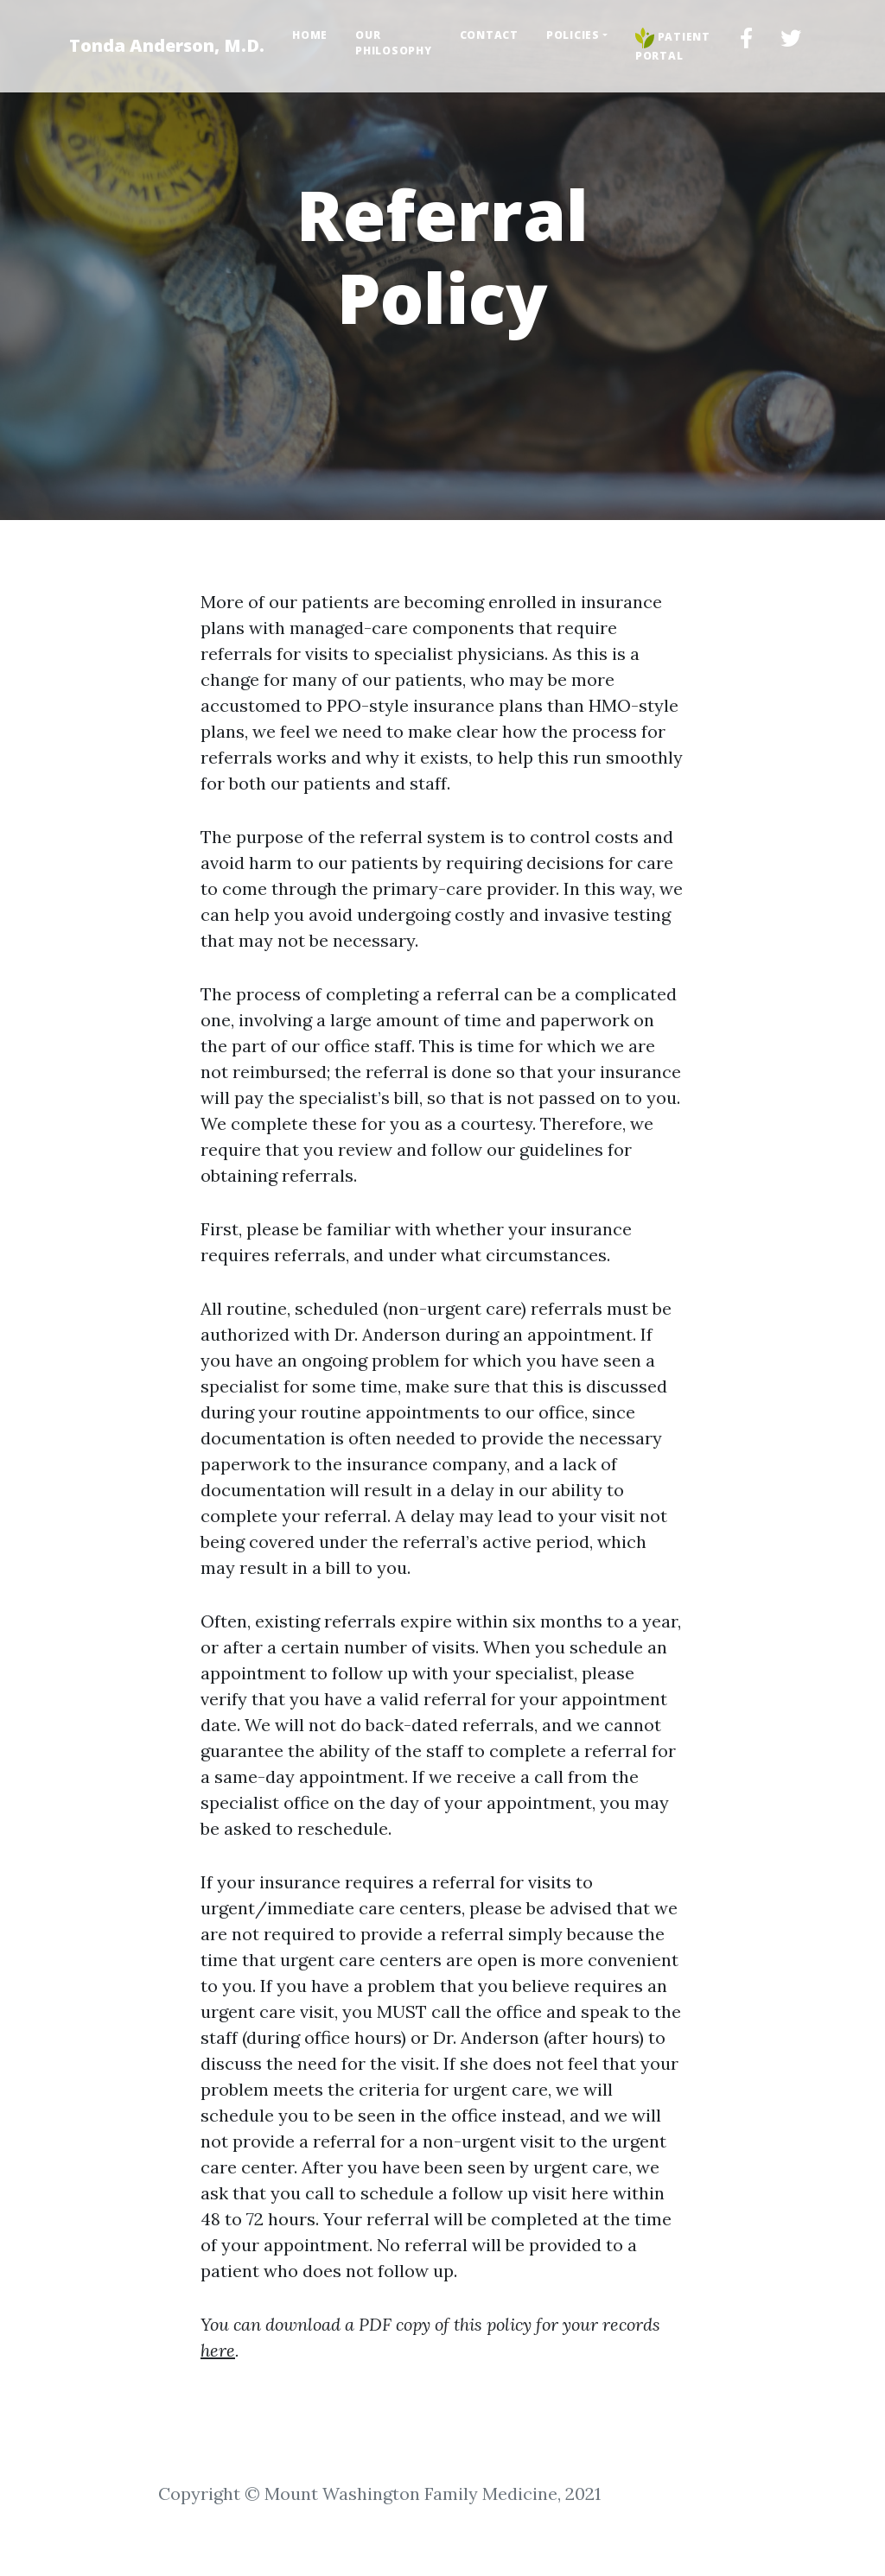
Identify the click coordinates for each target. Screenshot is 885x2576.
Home (310, 35)
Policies (573, 35)
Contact (489, 35)
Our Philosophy (393, 43)
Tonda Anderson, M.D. (166, 45)
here (218, 2350)
